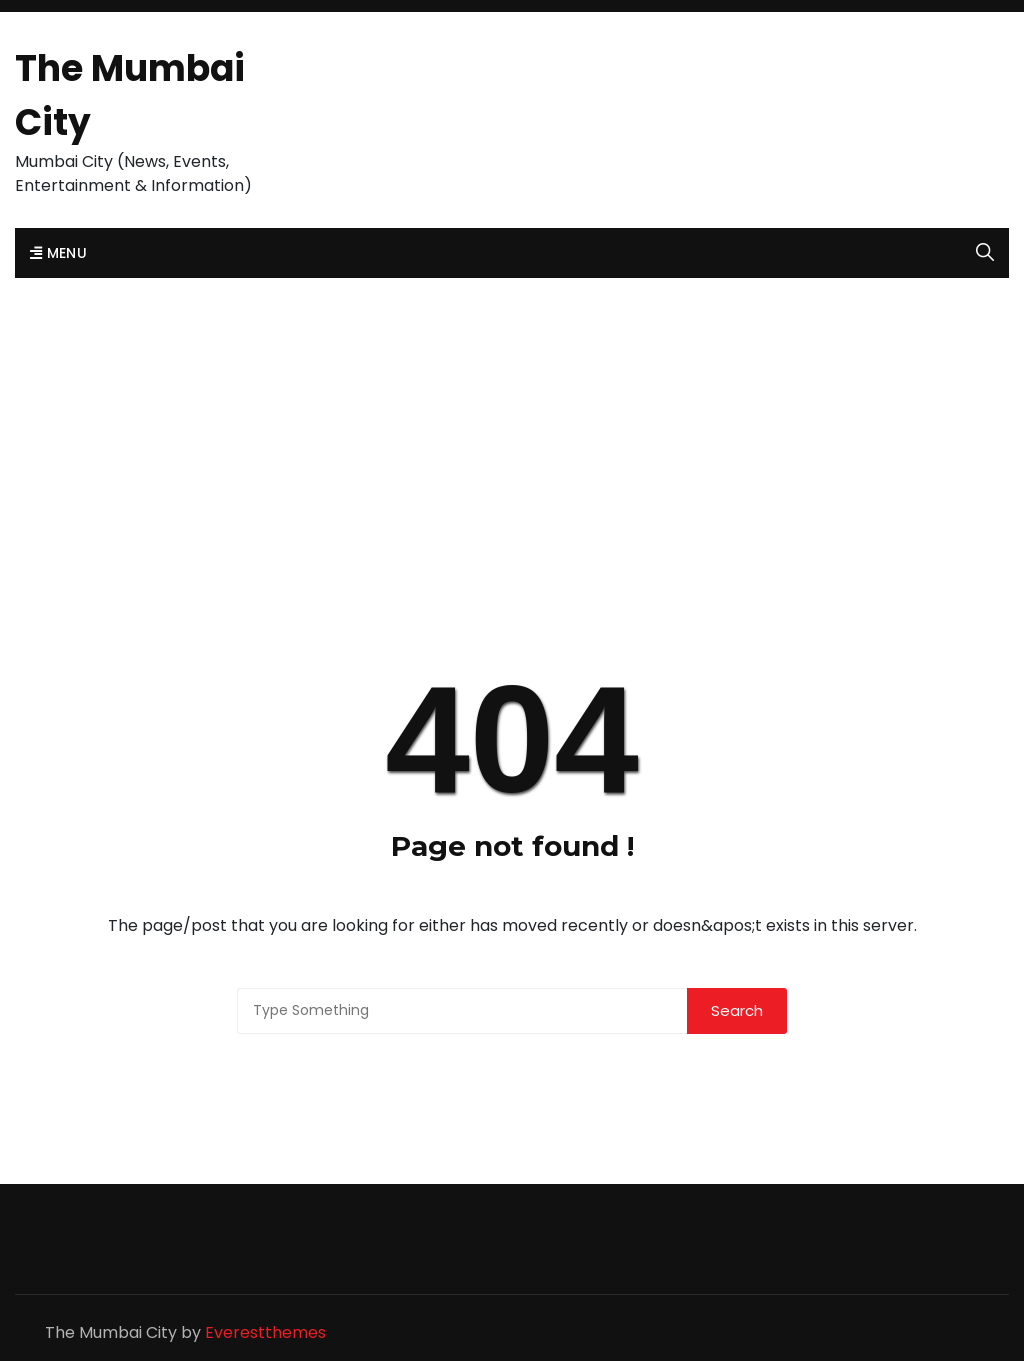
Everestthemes (265, 1332)
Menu (58, 253)
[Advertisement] (512, 428)
